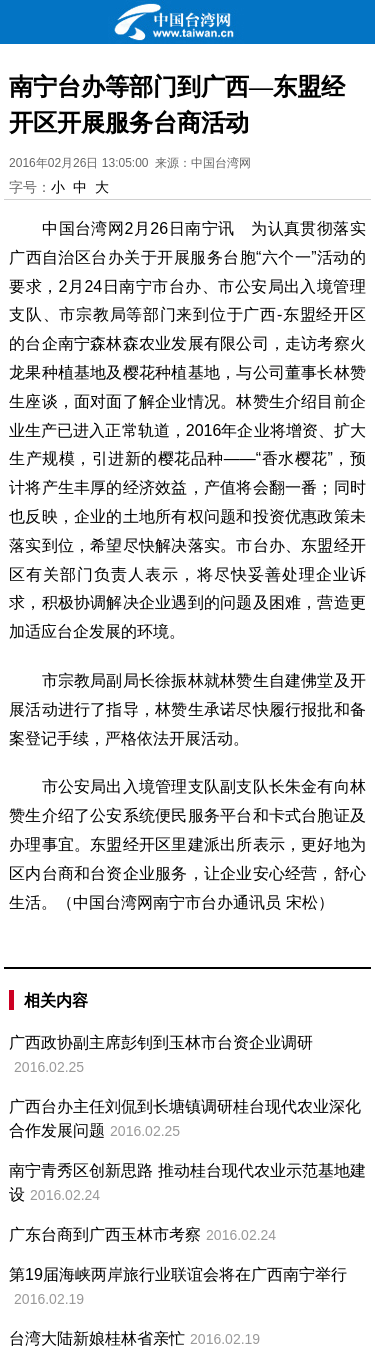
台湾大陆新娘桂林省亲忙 (97, 1338)
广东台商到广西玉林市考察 (105, 1234)
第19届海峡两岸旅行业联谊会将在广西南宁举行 (178, 1274)
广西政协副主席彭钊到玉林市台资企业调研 (161, 1042)
